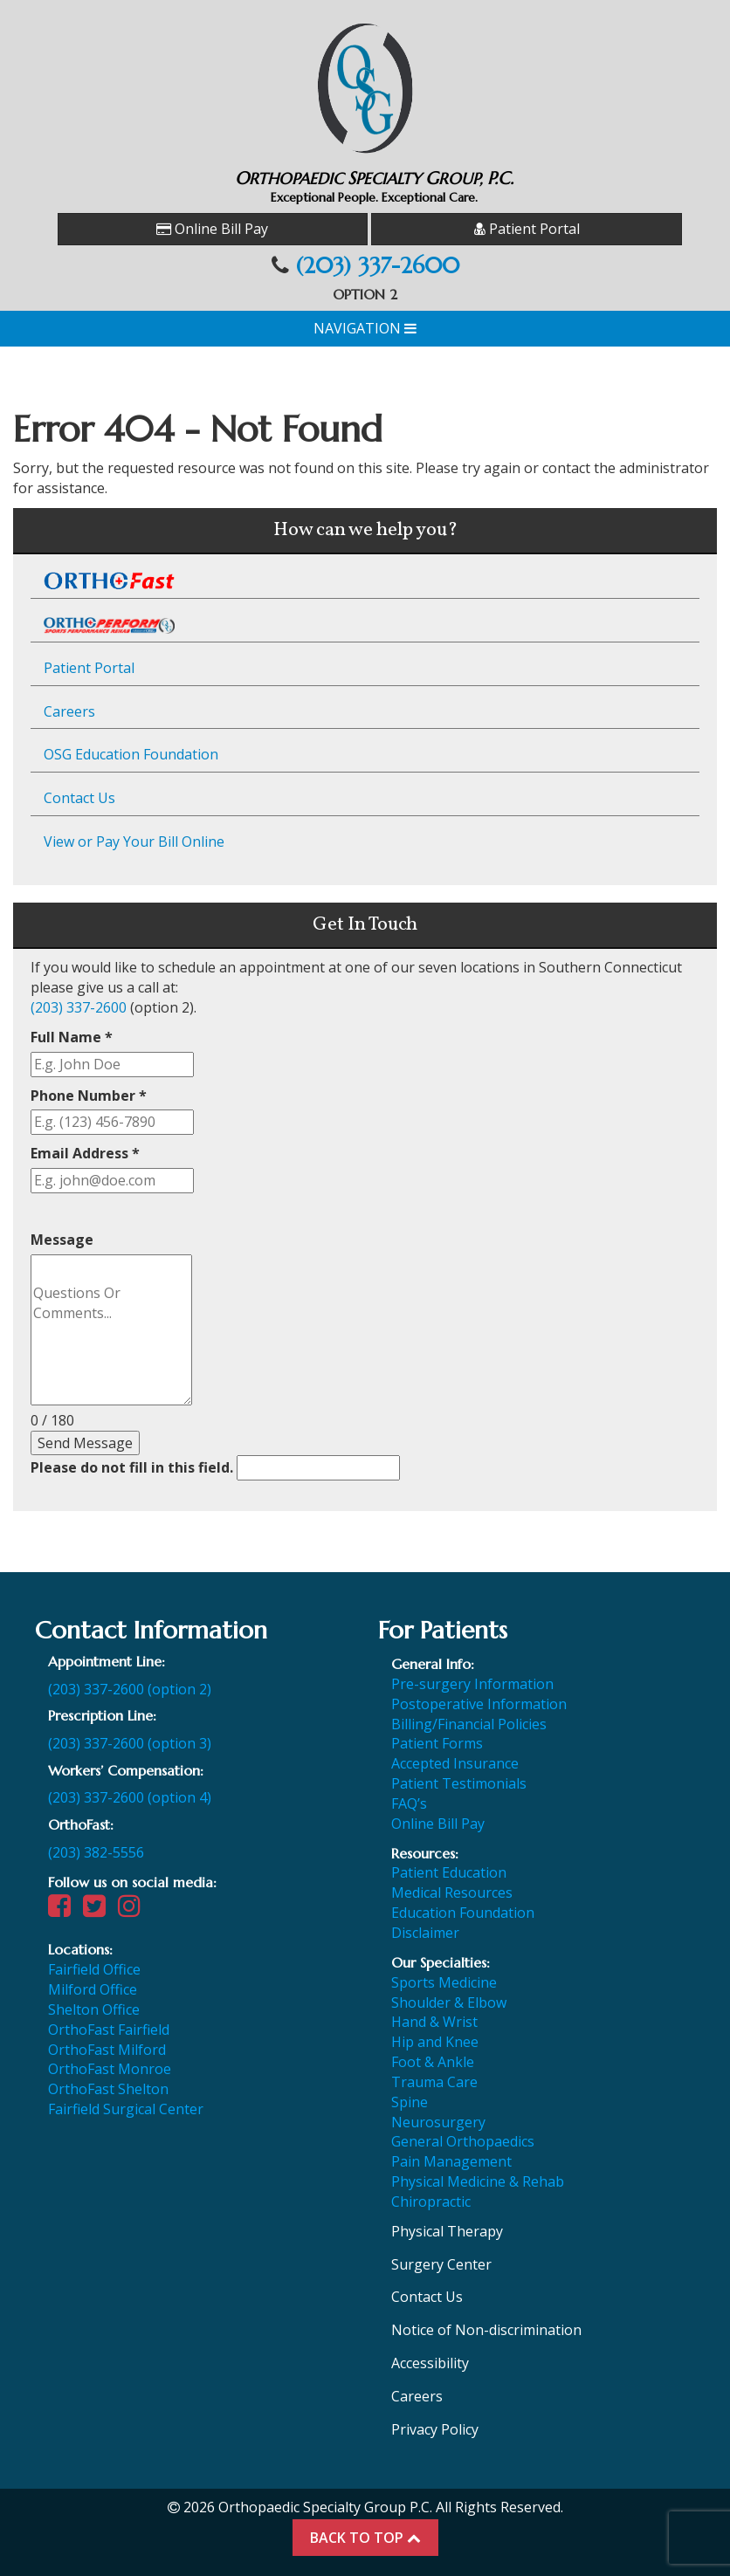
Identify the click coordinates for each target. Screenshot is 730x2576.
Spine (409, 2102)
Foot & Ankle (432, 2061)
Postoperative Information (479, 1704)
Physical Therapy (447, 2231)
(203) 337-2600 (377, 265)
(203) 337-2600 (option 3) (129, 1743)
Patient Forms (437, 1743)
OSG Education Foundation (131, 754)
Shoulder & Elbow (448, 2002)
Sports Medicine (444, 1982)
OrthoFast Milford (107, 2049)
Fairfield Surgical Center (125, 2109)
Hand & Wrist (434, 2021)
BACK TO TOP (365, 2537)
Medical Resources (452, 1892)
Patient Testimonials (459, 1783)
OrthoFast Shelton (108, 2089)
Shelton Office (94, 2009)
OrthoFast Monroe (109, 2068)
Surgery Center (441, 2264)
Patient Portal (527, 228)
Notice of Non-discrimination (486, 2329)
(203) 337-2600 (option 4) (129, 1797)
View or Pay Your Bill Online (134, 841)
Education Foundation (462, 1912)
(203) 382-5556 (96, 1852)
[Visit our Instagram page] (133, 1910)
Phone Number (89, 1095)
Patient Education (448, 1872)
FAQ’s (409, 1803)
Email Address (85, 1153)
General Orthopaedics (462, 2141)
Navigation (365, 328)
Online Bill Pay (212, 228)
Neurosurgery (438, 2122)
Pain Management (451, 2161)
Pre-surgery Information (472, 1683)
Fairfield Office (94, 1969)
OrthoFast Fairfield (108, 2029)
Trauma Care (434, 2082)
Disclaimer (425, 1932)
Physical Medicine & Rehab (477, 2181)
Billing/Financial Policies (469, 1724)
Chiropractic (431, 2201)
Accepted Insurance (455, 1763)
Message (62, 1239)
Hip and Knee (435, 2041)
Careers (69, 711)
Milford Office (92, 1989)
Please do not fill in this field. (215, 1467)
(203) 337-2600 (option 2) (129, 1689)
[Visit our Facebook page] (63, 1910)
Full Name (72, 1037)
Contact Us (79, 797)
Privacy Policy (435, 2429)
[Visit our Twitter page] (98, 1910)
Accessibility (430, 2363)
